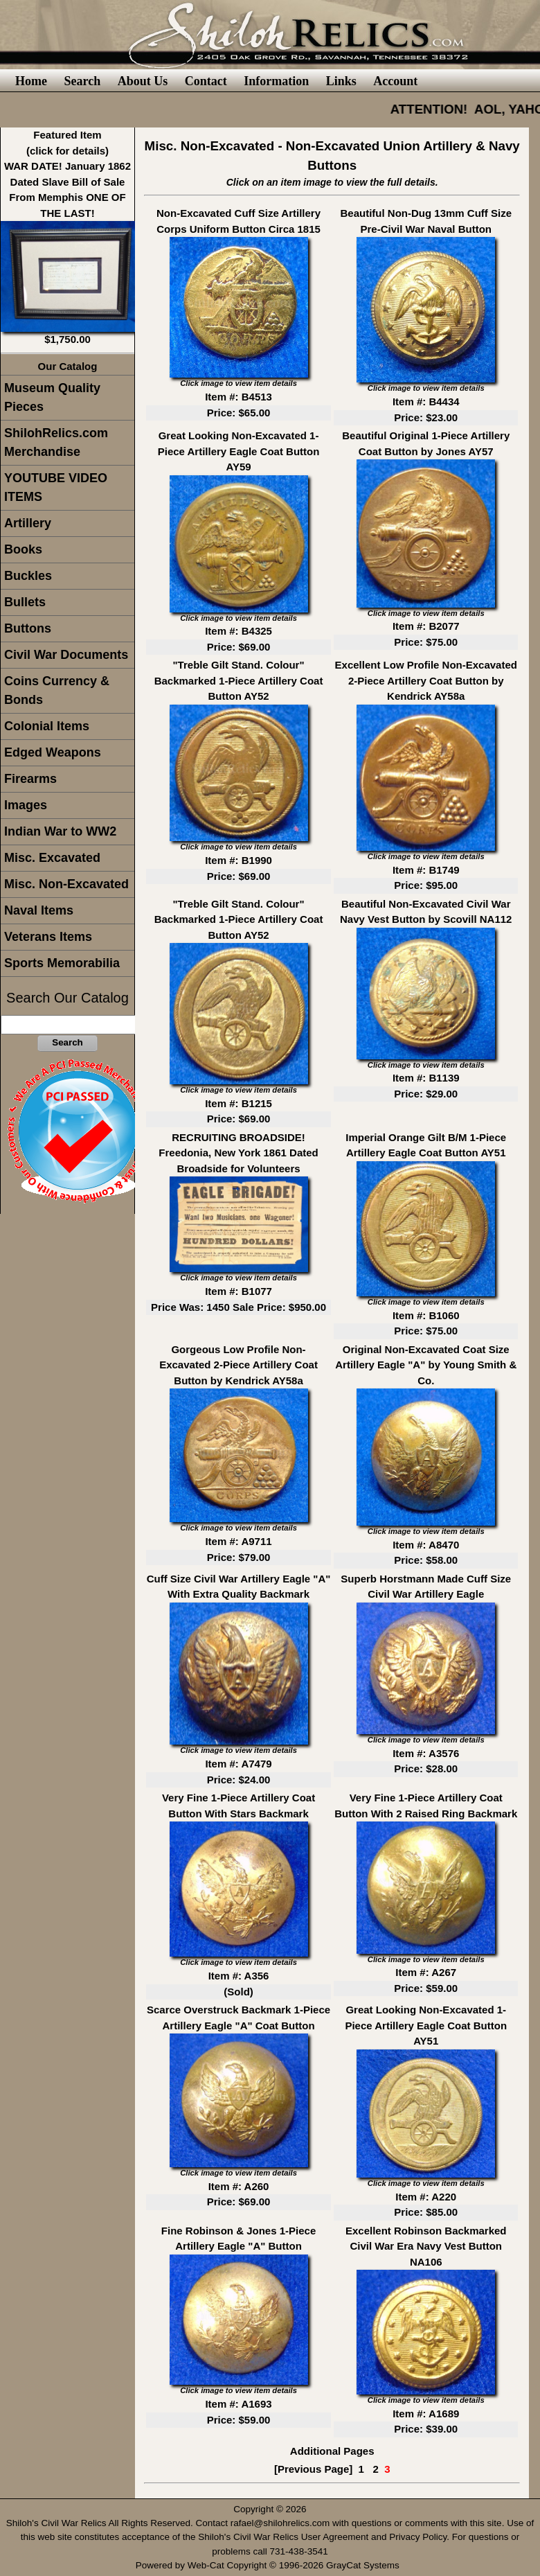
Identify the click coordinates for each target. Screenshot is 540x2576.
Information (276, 81)
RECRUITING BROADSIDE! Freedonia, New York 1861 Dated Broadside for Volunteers (238, 1152)
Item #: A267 (425, 1972)
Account (395, 81)
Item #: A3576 (426, 1753)
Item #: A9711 (238, 1541)
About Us (143, 81)
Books (23, 549)
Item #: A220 (425, 2197)
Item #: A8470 (426, 1545)
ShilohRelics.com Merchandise (56, 442)
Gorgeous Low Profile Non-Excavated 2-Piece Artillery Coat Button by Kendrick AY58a (238, 1364)
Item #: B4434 (426, 401)
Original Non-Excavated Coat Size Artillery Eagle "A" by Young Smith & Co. (425, 1364)
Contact (206, 81)
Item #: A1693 (238, 2404)
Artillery (27, 523)
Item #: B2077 (426, 626)
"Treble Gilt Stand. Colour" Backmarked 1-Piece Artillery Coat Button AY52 (238, 680)
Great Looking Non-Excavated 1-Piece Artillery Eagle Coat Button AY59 (239, 451)
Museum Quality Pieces (52, 397)
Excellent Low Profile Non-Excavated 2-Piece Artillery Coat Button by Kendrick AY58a (426, 680)
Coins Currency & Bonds (56, 690)
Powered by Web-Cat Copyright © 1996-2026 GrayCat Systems (270, 2565)
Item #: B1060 (426, 1315)
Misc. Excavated (52, 858)
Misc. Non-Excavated (66, 884)
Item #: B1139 (426, 1078)
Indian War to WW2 (60, 831)
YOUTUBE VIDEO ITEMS (55, 487)
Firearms (30, 779)
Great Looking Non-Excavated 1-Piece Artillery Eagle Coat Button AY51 (426, 2025)
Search (82, 81)
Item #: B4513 (238, 397)
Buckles (28, 576)
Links (341, 81)
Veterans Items (48, 937)
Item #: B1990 (238, 860)
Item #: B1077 (238, 1291)
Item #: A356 (238, 1976)
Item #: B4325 (238, 631)
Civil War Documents (66, 655)
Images (25, 805)
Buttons (27, 628)
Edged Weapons (52, 752)
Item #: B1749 (426, 870)
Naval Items (38, 910)
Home (31, 81)
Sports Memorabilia (62, 963)
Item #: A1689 (426, 2413)
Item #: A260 (238, 2186)
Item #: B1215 (238, 1103)
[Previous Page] (313, 2469)
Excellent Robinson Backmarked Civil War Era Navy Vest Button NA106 (426, 2246)
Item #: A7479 (238, 1764)
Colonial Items (46, 726)
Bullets (25, 602)
